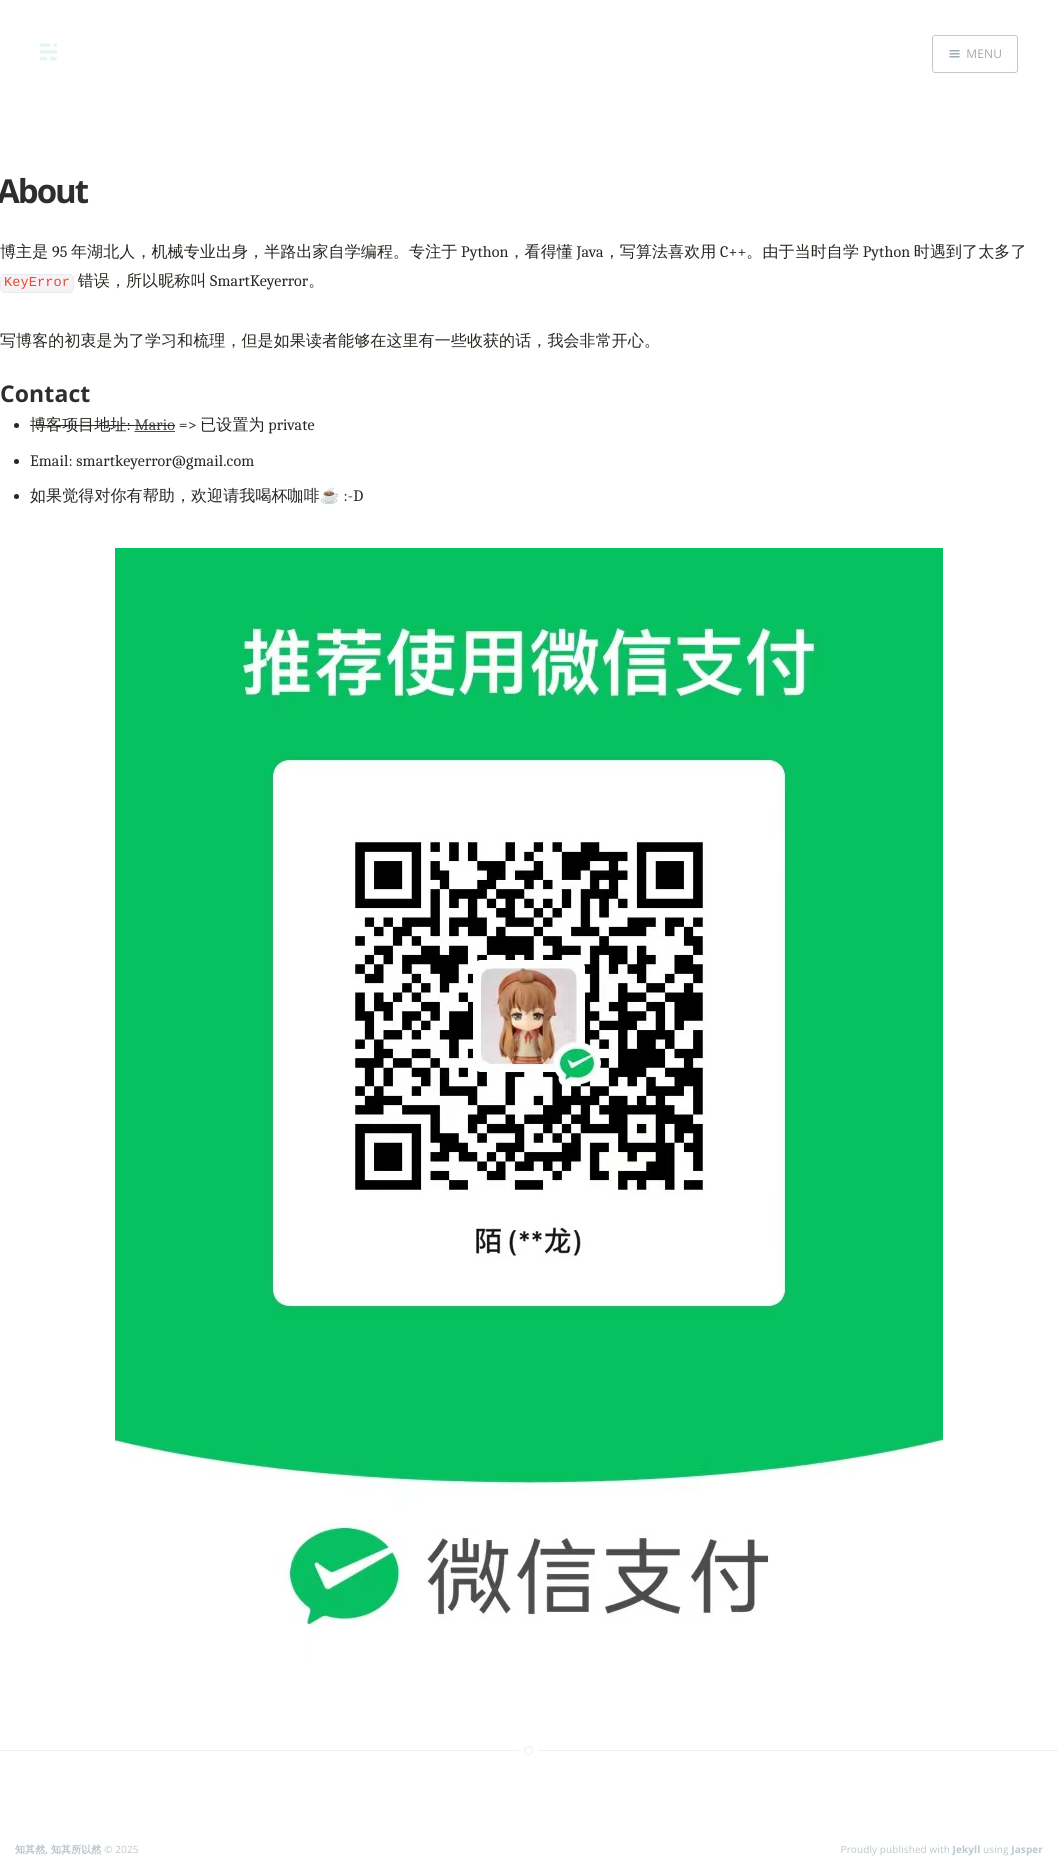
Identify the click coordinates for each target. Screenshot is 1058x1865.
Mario (154, 422)
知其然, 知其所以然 (58, 1846)
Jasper (1027, 1846)
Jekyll (967, 1846)
